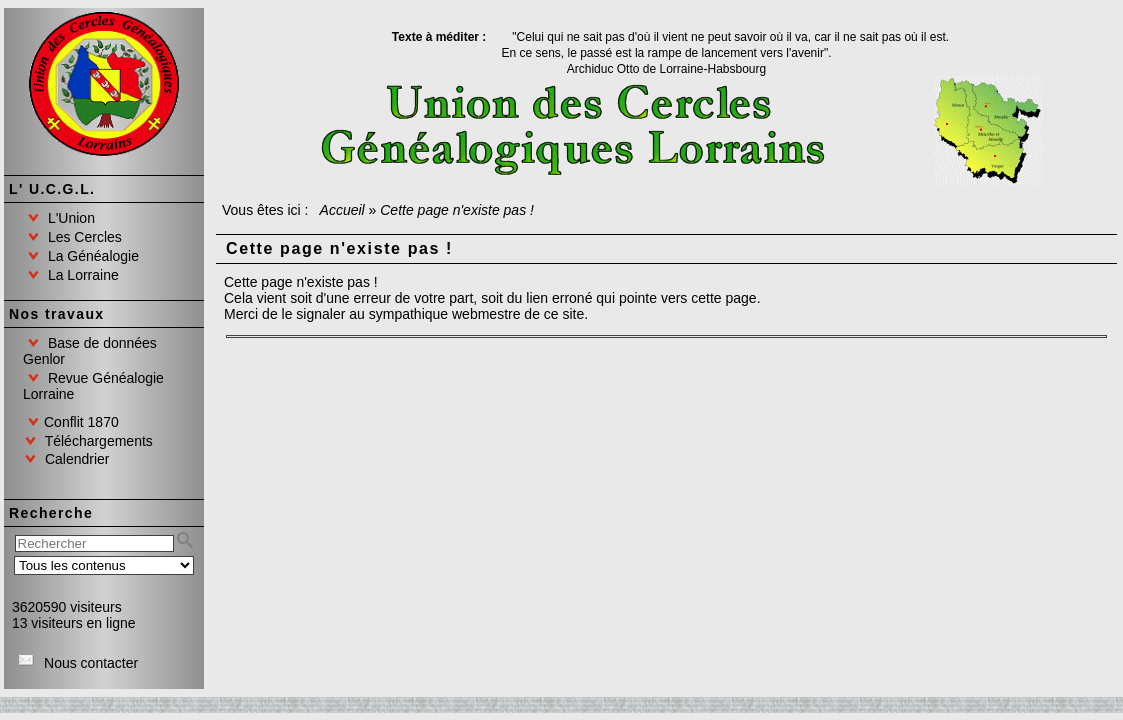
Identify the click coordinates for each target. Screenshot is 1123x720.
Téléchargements (99, 441)
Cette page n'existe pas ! (339, 248)
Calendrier (77, 459)
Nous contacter (89, 663)
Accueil (342, 210)
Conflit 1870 (71, 422)
